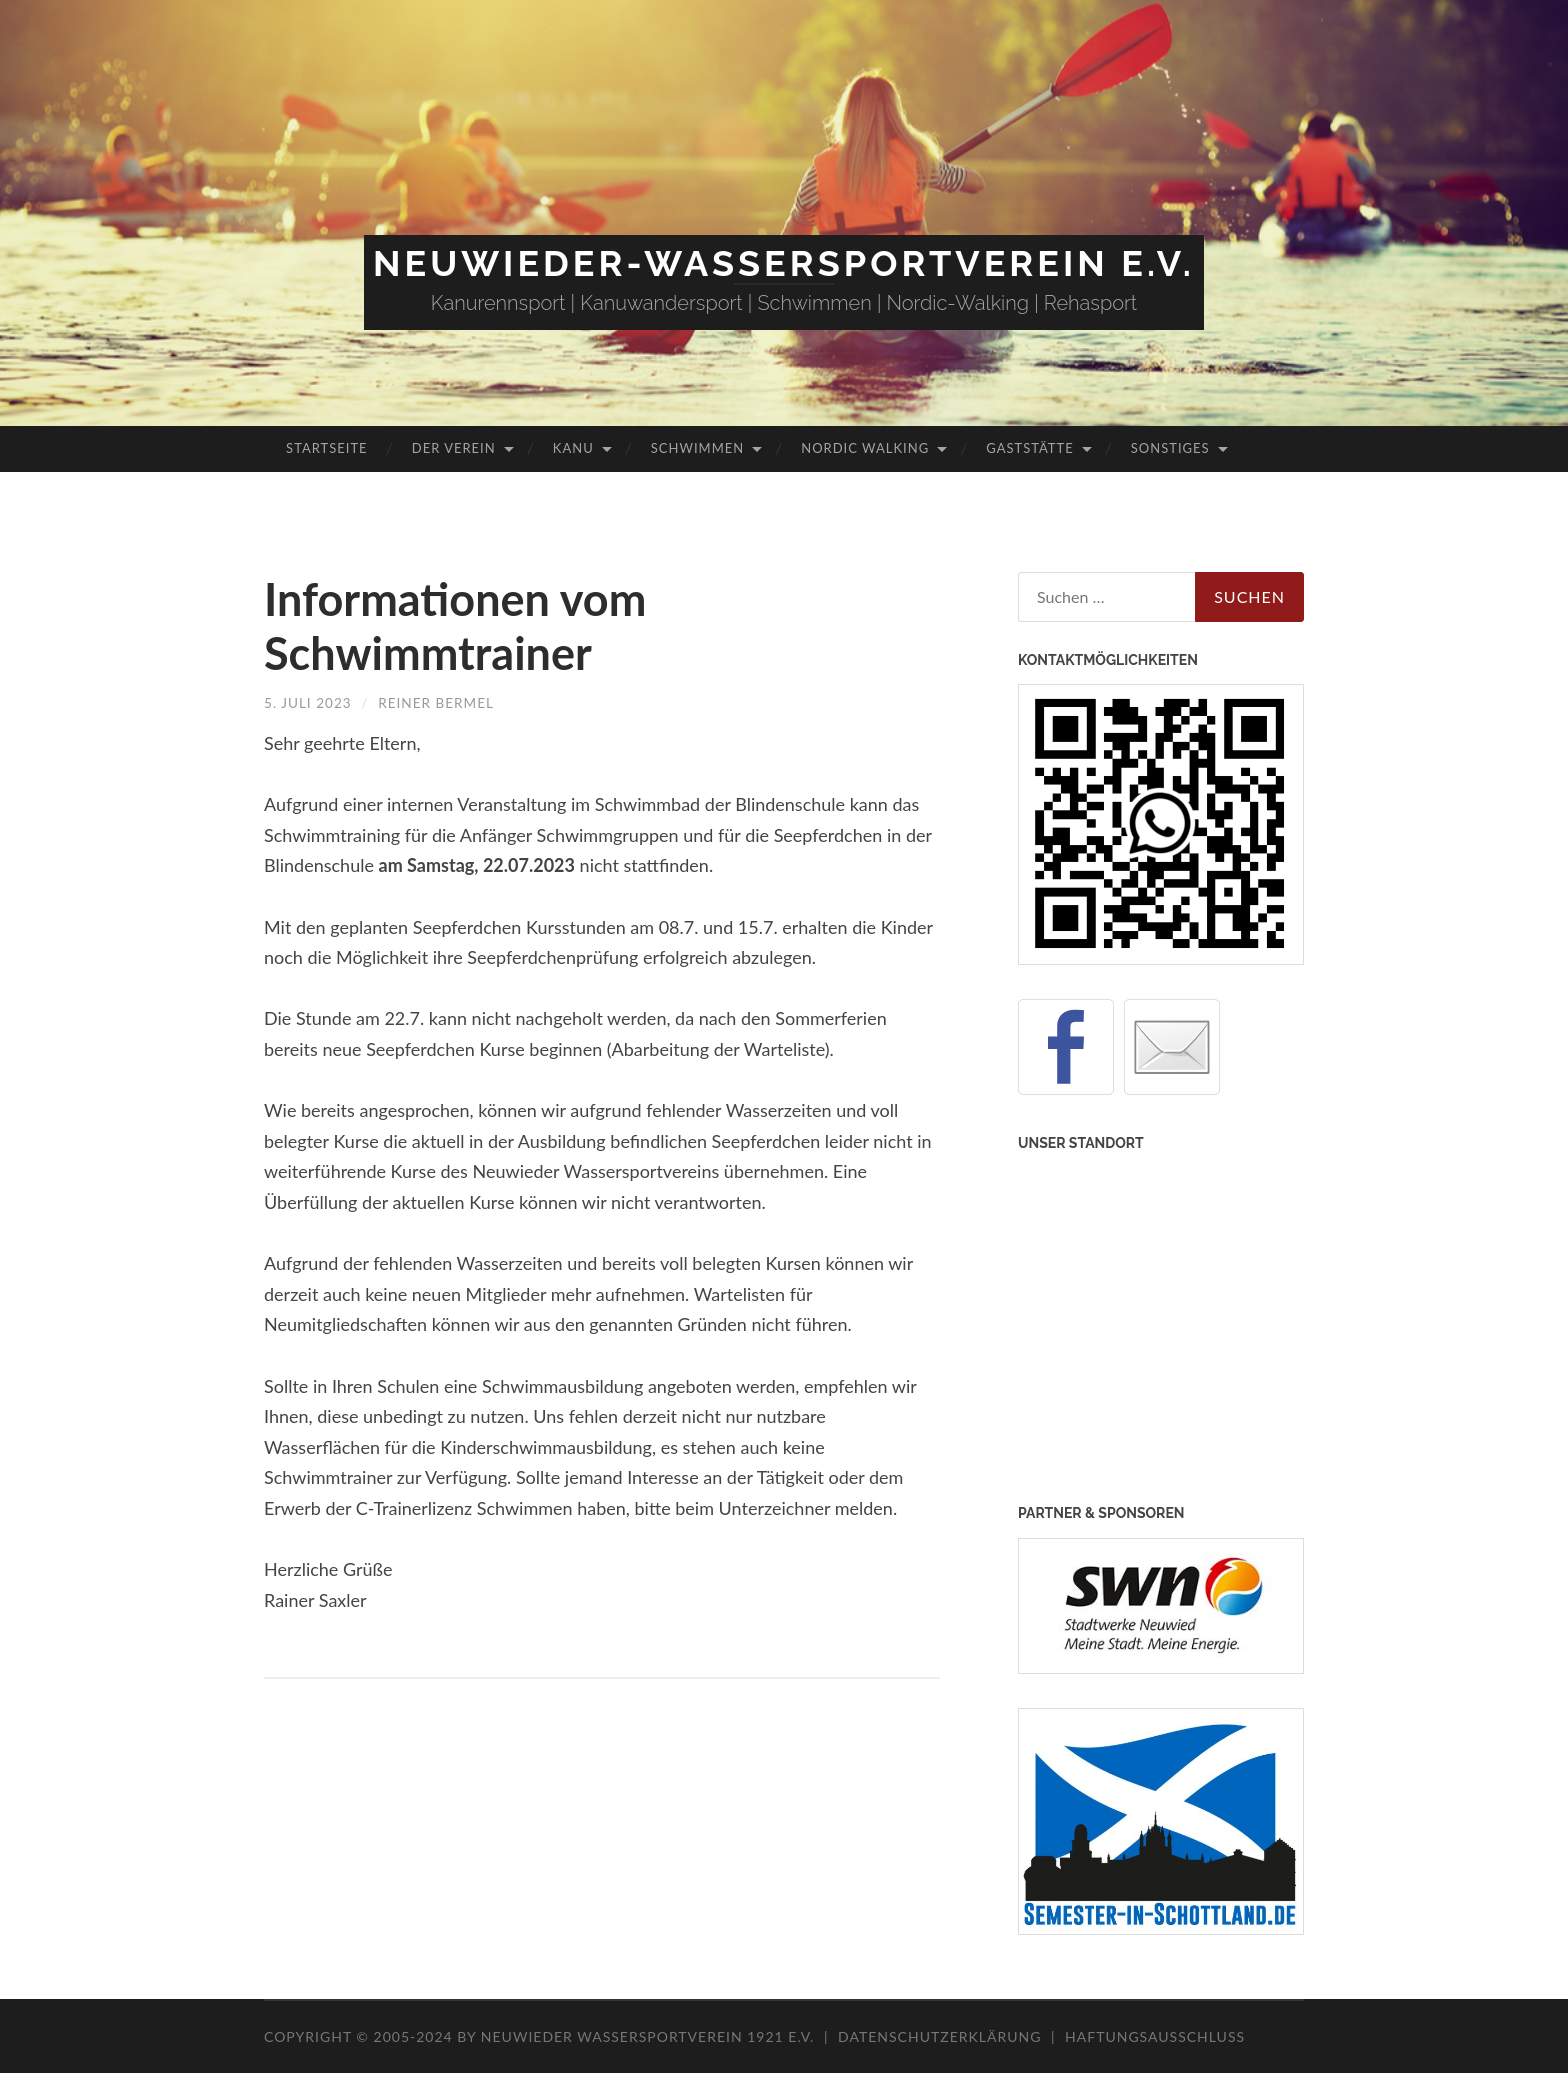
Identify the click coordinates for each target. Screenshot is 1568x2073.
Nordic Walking (865, 448)
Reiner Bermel (440, 702)
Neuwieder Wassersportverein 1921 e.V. (650, 2036)
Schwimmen (697, 448)
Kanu (573, 448)
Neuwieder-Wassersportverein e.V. (784, 263)
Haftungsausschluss (1155, 2036)
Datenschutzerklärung (939, 2036)
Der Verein (454, 448)
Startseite (326, 448)
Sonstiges (1170, 448)
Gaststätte (1029, 448)
